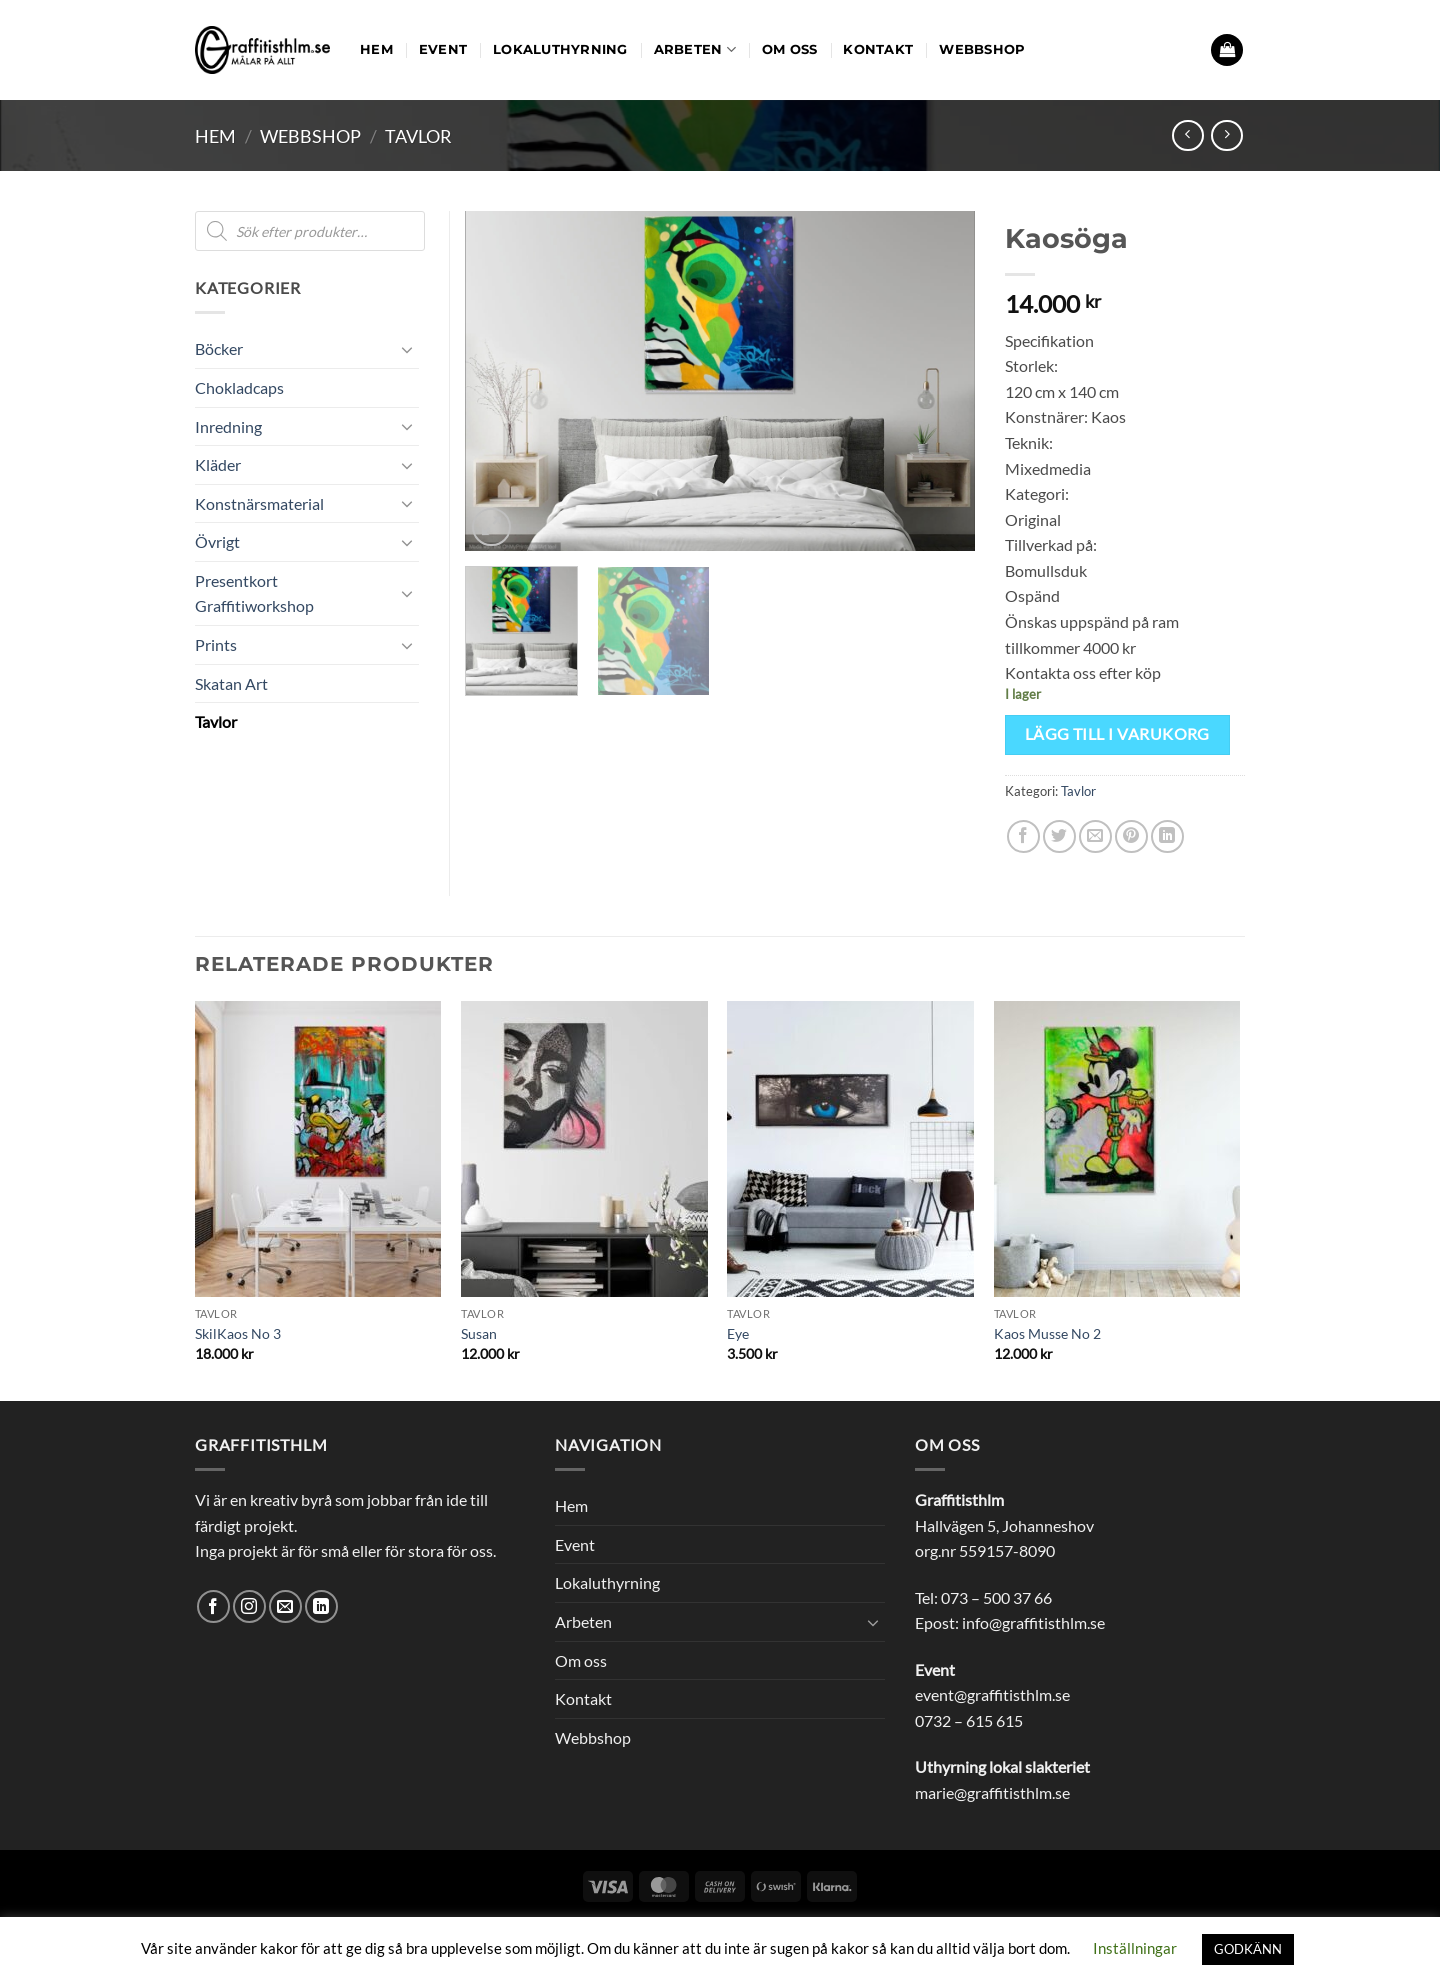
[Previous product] (1226, 135)
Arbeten (695, 49)
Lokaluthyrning (560, 49)
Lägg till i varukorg (1117, 734)
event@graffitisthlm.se (992, 1694)
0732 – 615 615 (969, 1720)
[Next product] (1187, 135)
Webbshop (982, 49)
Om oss (790, 49)
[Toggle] (407, 349)
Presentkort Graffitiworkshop (254, 593)
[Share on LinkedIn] (1167, 836)
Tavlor (418, 136)
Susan (479, 1333)
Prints (216, 644)
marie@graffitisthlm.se (992, 1792)
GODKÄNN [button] (1248, 1949)
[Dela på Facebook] (1023, 836)
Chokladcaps (239, 387)
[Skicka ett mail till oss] (285, 1606)
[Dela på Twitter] (1059, 836)
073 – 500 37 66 (996, 1597)
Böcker (219, 348)
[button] (1227, 50)
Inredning (228, 426)
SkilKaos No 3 (238, 1333)
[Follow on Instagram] (249, 1606)
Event (443, 49)
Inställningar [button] (1135, 1948)
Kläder (218, 464)
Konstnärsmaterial (259, 503)
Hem (376, 49)
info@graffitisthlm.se (1033, 1622)
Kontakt (878, 49)
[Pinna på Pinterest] (1131, 836)
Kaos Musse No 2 (1047, 1333)
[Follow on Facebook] (213, 1606)
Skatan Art (231, 683)
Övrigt (217, 541)
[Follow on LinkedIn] (321, 1606)
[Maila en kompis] (1095, 836)
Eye (738, 1333)
